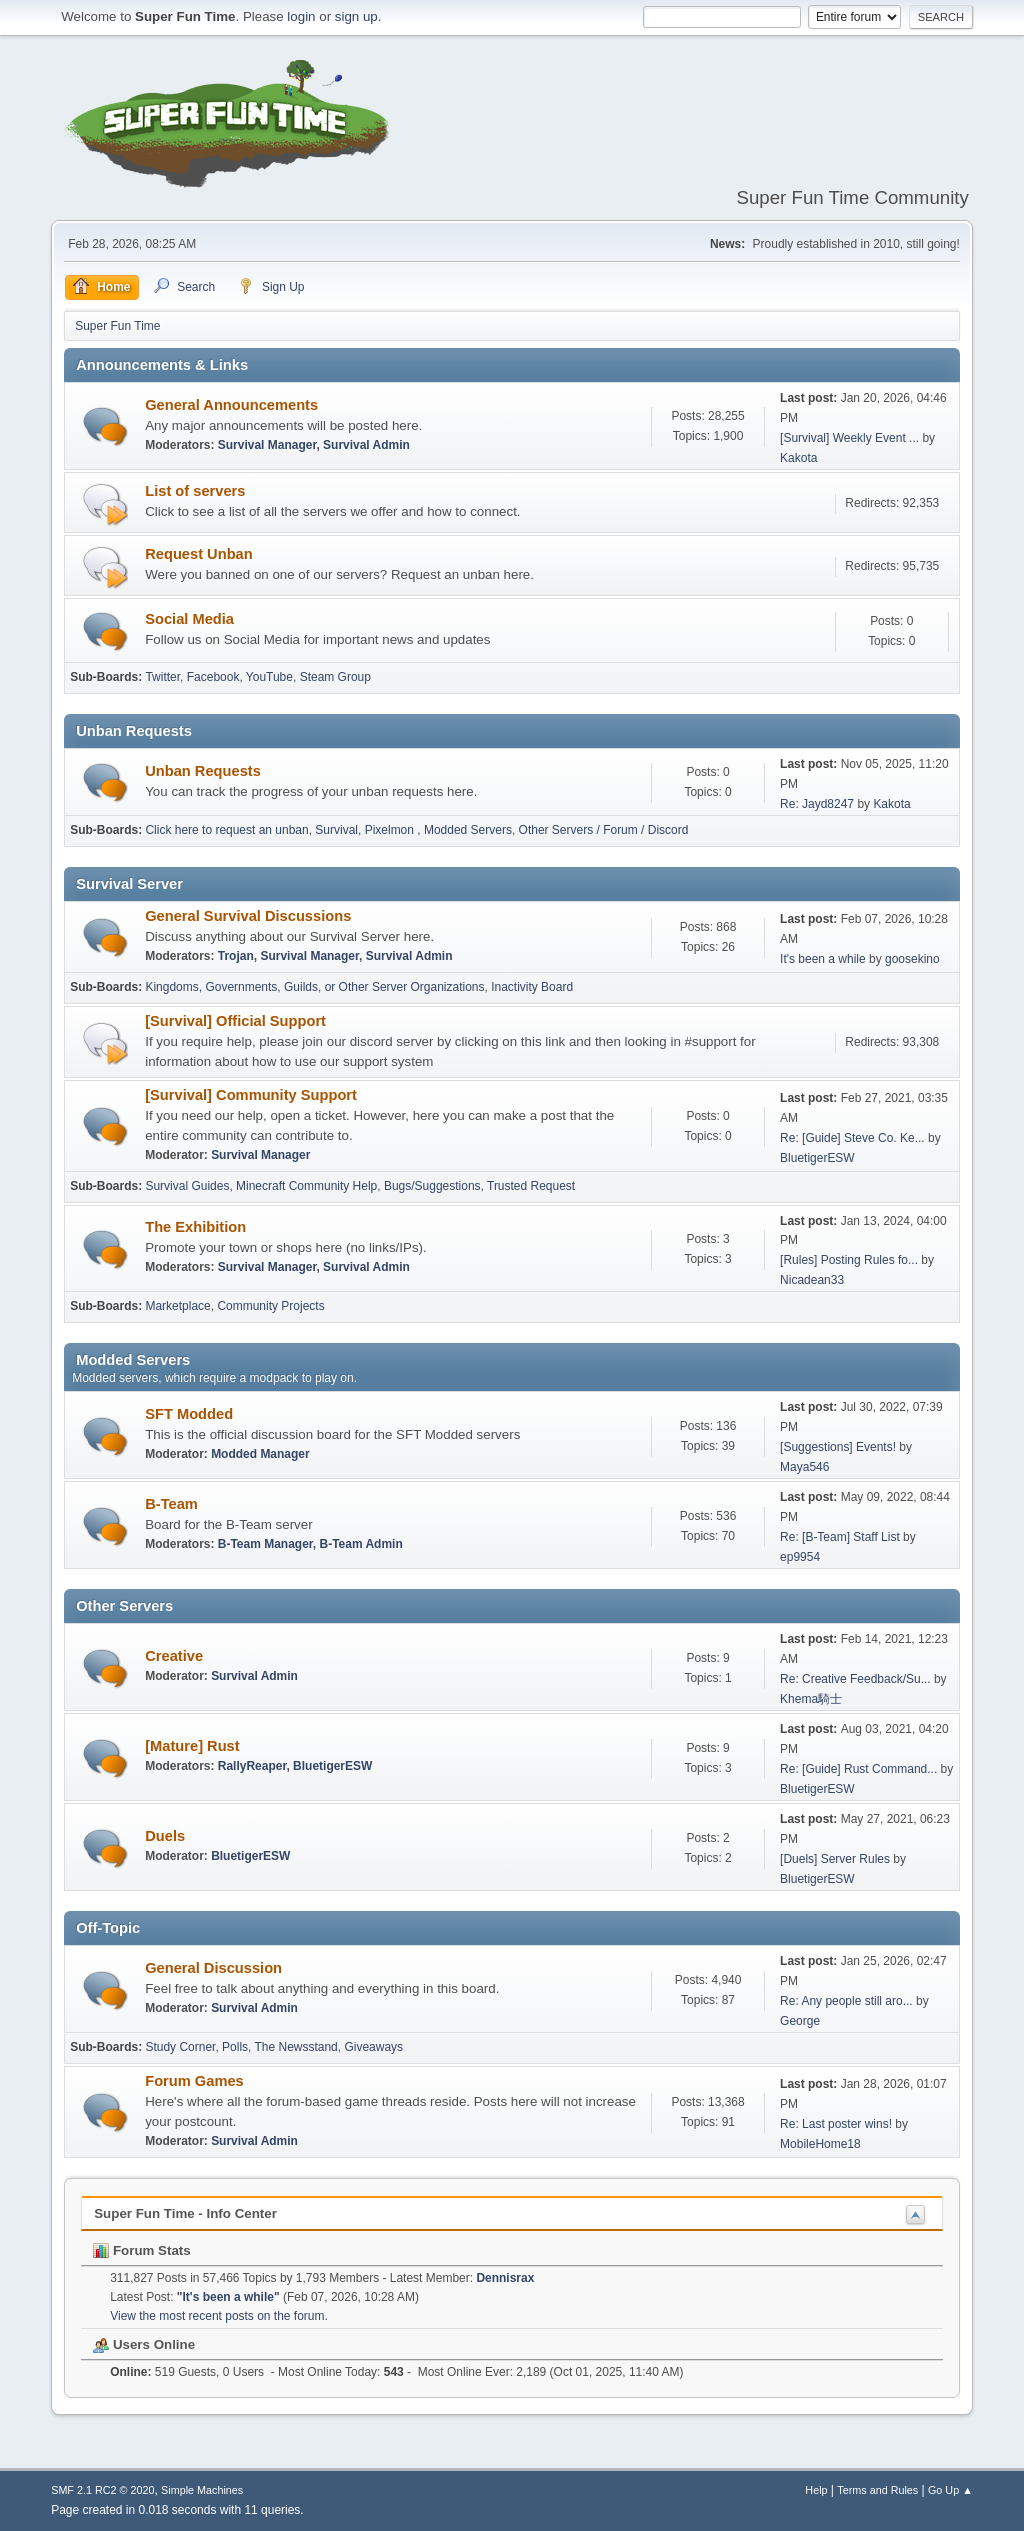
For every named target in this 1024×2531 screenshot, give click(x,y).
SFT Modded (189, 1414)
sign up (356, 16)
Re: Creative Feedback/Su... (855, 1679)
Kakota (798, 458)
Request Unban (199, 554)
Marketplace (177, 1306)
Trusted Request (531, 1186)
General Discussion (213, 1968)
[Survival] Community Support (251, 1095)
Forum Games (194, 2081)
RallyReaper (252, 1766)
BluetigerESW (817, 1158)
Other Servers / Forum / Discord (604, 830)
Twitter (162, 677)
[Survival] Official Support (235, 1021)
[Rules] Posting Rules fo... (849, 1260)
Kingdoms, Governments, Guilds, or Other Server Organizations (314, 987)
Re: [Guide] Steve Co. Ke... (852, 1138)
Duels (165, 1836)
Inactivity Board (532, 987)
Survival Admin (366, 445)
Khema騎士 (811, 1699)
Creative (174, 1656)
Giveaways (373, 2047)
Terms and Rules (877, 2490)
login (301, 16)
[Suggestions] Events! (838, 1447)
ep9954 (800, 1557)
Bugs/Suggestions (432, 1186)
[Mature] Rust (192, 1746)
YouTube (269, 677)
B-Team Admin (360, 1544)
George (800, 2021)
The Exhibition (195, 1227)
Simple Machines (202, 2490)
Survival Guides (187, 1186)
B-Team (171, 1504)
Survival (336, 830)
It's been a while (823, 959)
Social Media (189, 619)
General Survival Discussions (248, 916)
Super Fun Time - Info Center (185, 2213)
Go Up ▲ (950, 2490)
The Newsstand (296, 2047)
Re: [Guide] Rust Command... (858, 1769)
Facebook (213, 677)
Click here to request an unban (226, 830)
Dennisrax (505, 2278)
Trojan (236, 956)
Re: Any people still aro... (846, 2001)
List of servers (195, 491)
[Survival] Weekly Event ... (849, 438)
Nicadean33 (812, 1280)
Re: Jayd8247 (817, 804)
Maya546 (804, 1467)
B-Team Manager (265, 1544)
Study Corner (180, 2047)
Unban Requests (203, 771)
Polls (235, 2047)
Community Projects (270, 1306)
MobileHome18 (820, 2144)
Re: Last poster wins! (836, 2124)
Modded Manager (260, 1454)
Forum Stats (141, 2250)
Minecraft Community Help (306, 1186)
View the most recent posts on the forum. (219, 2316)
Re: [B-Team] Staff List (840, 1537)
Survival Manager (267, 445)
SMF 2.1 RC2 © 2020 (102, 2490)
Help (816, 2490)
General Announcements (231, 405)
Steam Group (335, 677)
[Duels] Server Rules (835, 1859)
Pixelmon (391, 830)
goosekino (912, 959)
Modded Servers (468, 830)
